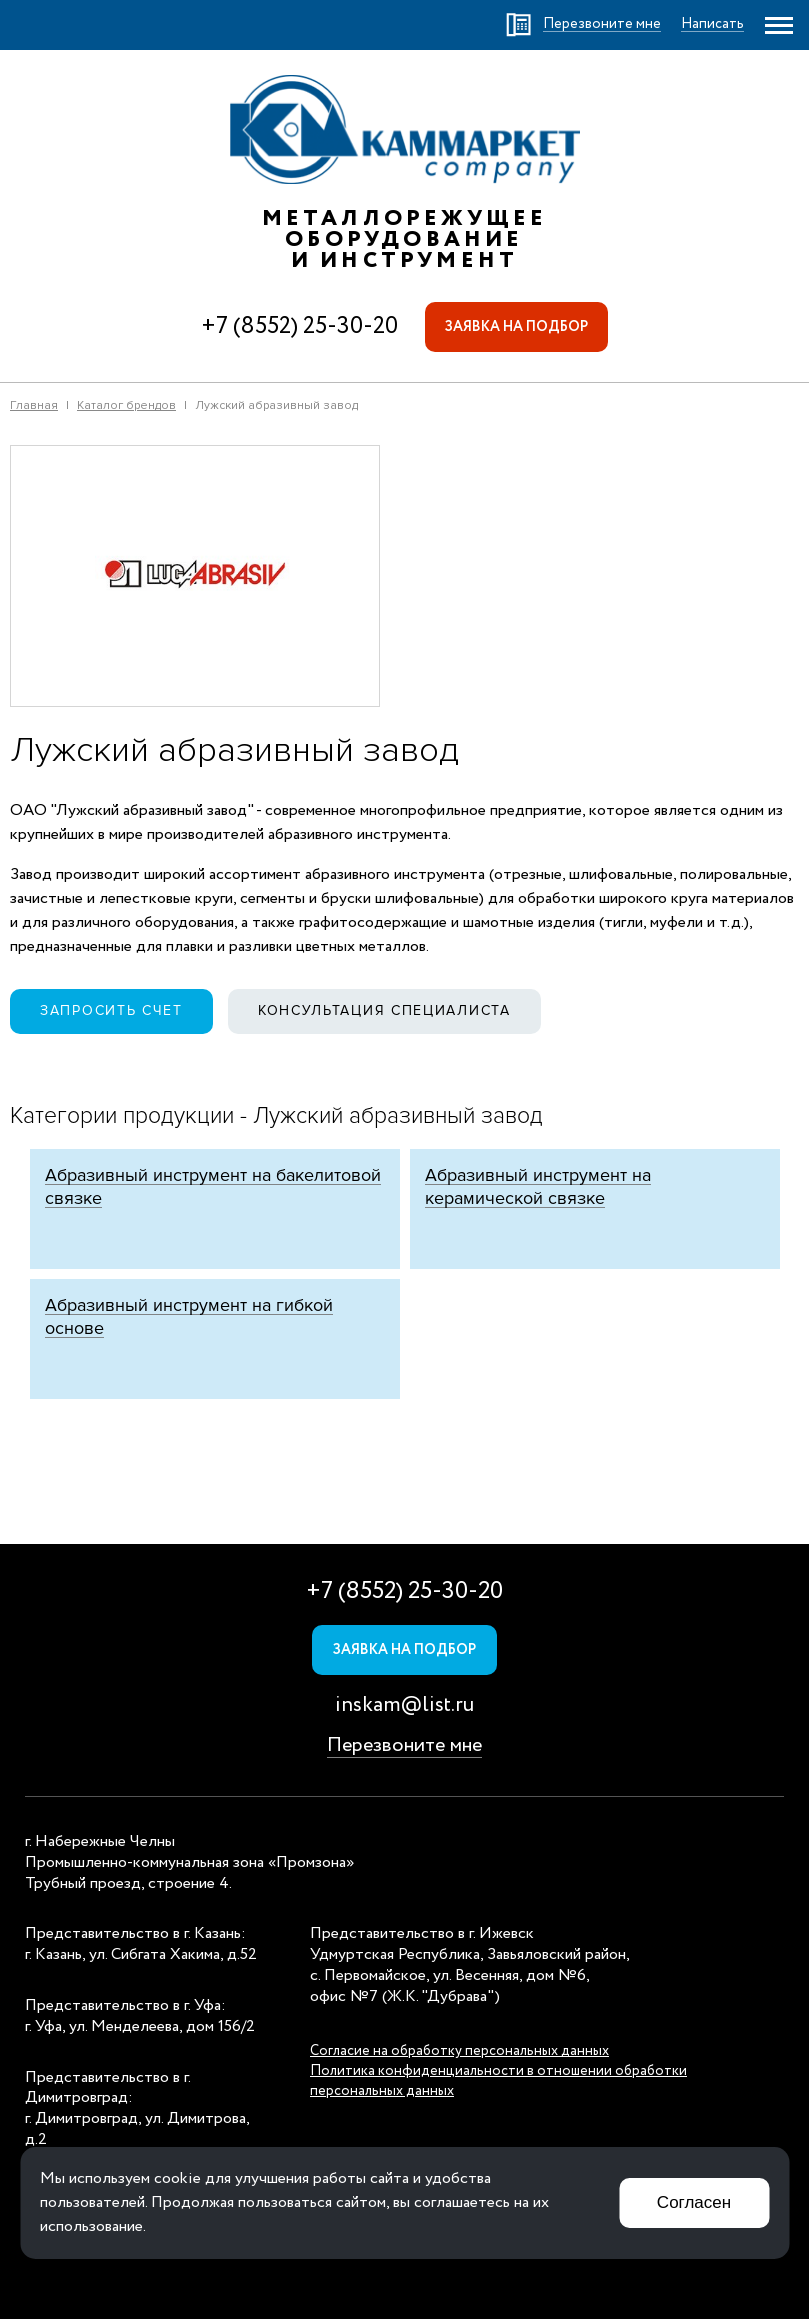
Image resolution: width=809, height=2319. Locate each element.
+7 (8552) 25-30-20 (299, 326)
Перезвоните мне (404, 1745)
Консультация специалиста (384, 1010)
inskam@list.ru (404, 1705)
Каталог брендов (126, 405)
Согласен (694, 2202)
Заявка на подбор (516, 327)
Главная (34, 405)
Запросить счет (111, 1010)
